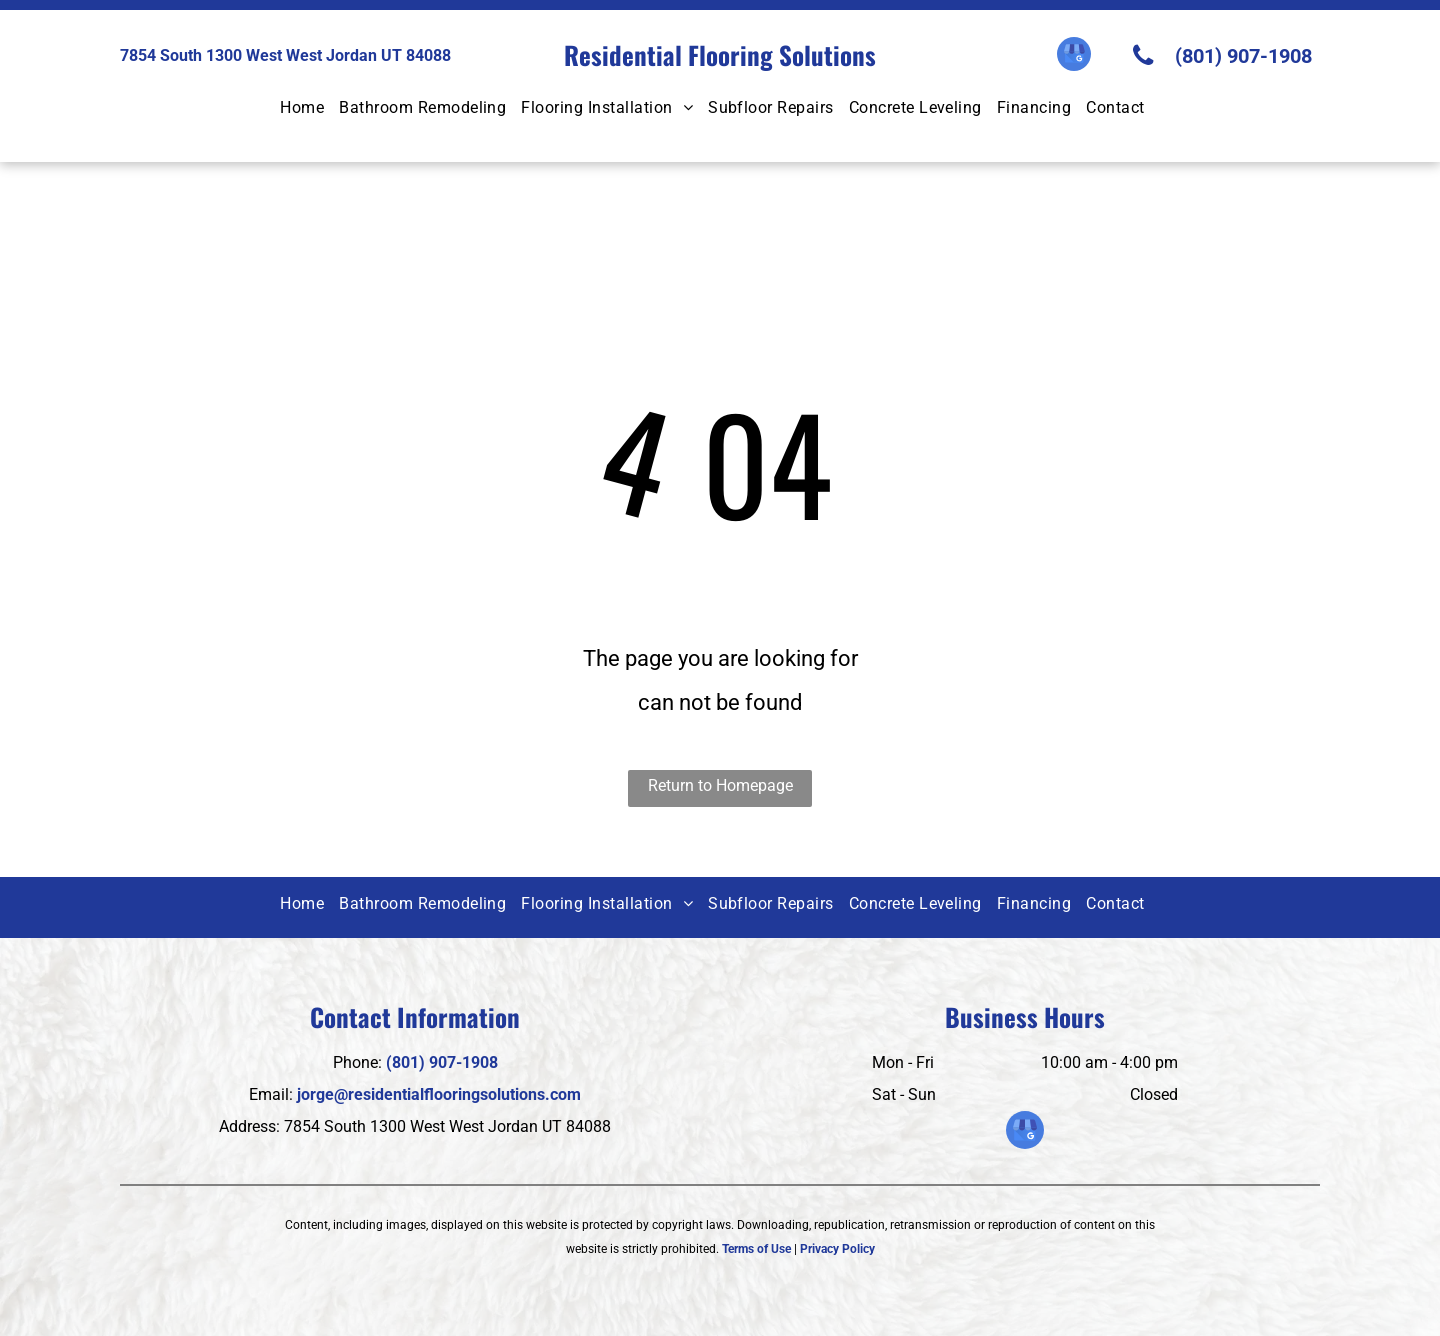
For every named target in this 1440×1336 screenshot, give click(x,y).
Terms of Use (756, 1249)
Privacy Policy (837, 1249)
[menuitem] (309, 109)
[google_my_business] (1074, 56)
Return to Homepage (720, 785)
